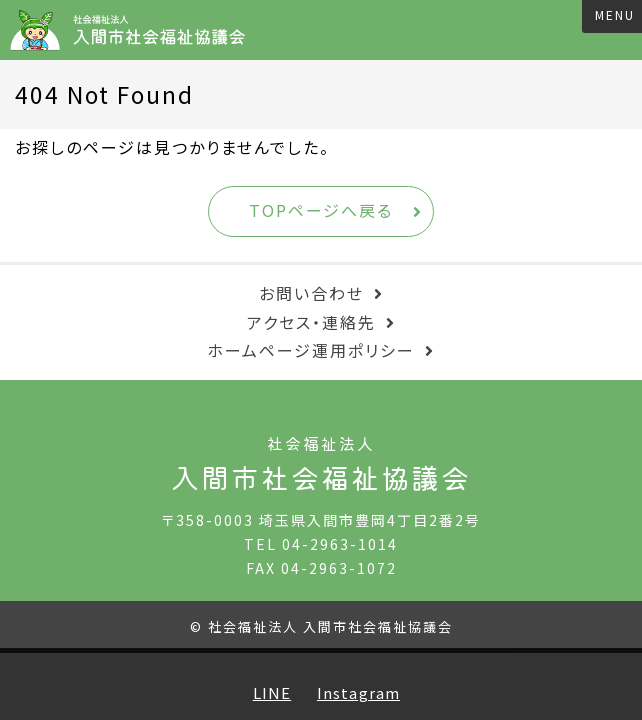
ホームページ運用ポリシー (311, 350)
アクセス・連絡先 (311, 322)
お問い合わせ (311, 293)
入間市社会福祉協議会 (134, 30)
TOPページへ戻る (321, 210)
